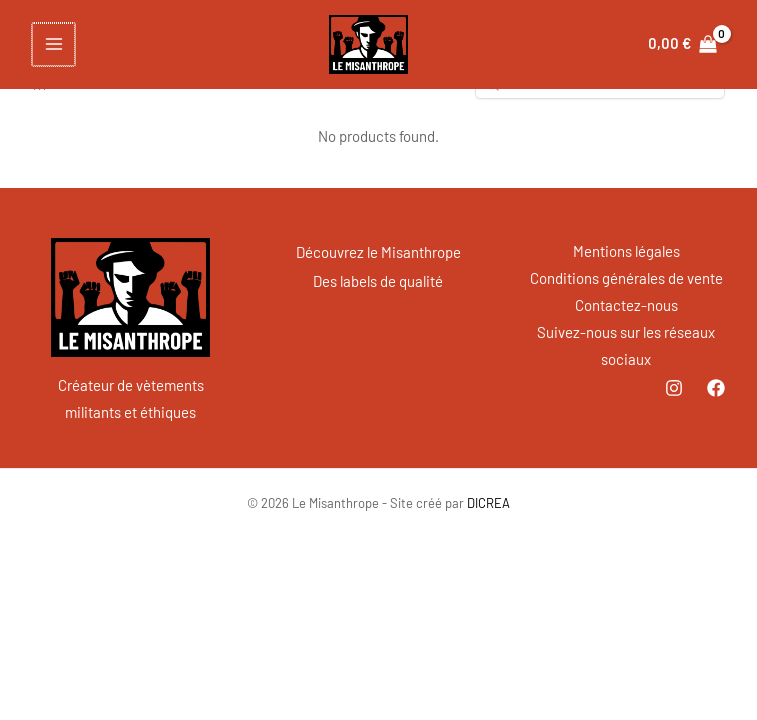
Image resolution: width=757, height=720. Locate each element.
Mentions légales (626, 251)
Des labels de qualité (378, 278)
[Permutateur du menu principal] (52, 45)
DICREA (488, 503)
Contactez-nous (626, 305)
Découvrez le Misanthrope (378, 251)
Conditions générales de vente (626, 278)
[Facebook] (716, 388)
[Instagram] (674, 388)
